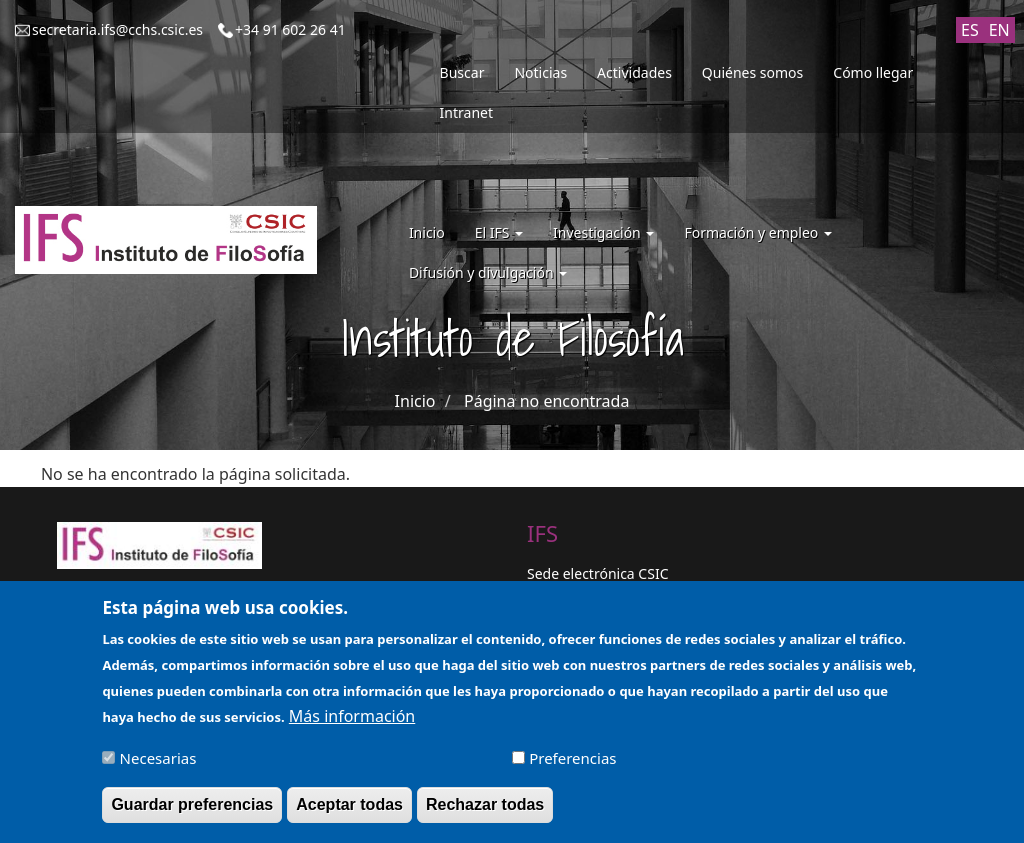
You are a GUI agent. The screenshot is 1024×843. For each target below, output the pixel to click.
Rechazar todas (485, 811)
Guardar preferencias (192, 811)
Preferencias (572, 765)
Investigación (603, 232)
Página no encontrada (546, 401)
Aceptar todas (349, 811)
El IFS (499, 232)
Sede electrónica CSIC (597, 573)
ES (970, 30)
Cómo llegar (873, 72)
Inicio (427, 232)
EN (999, 30)
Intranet (466, 112)
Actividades (634, 72)
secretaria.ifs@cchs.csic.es (117, 29)
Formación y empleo (758, 232)
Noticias (540, 72)
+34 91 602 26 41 (290, 29)
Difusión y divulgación (488, 272)
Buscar (462, 72)
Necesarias (158, 765)
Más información (352, 723)
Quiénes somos (752, 72)
